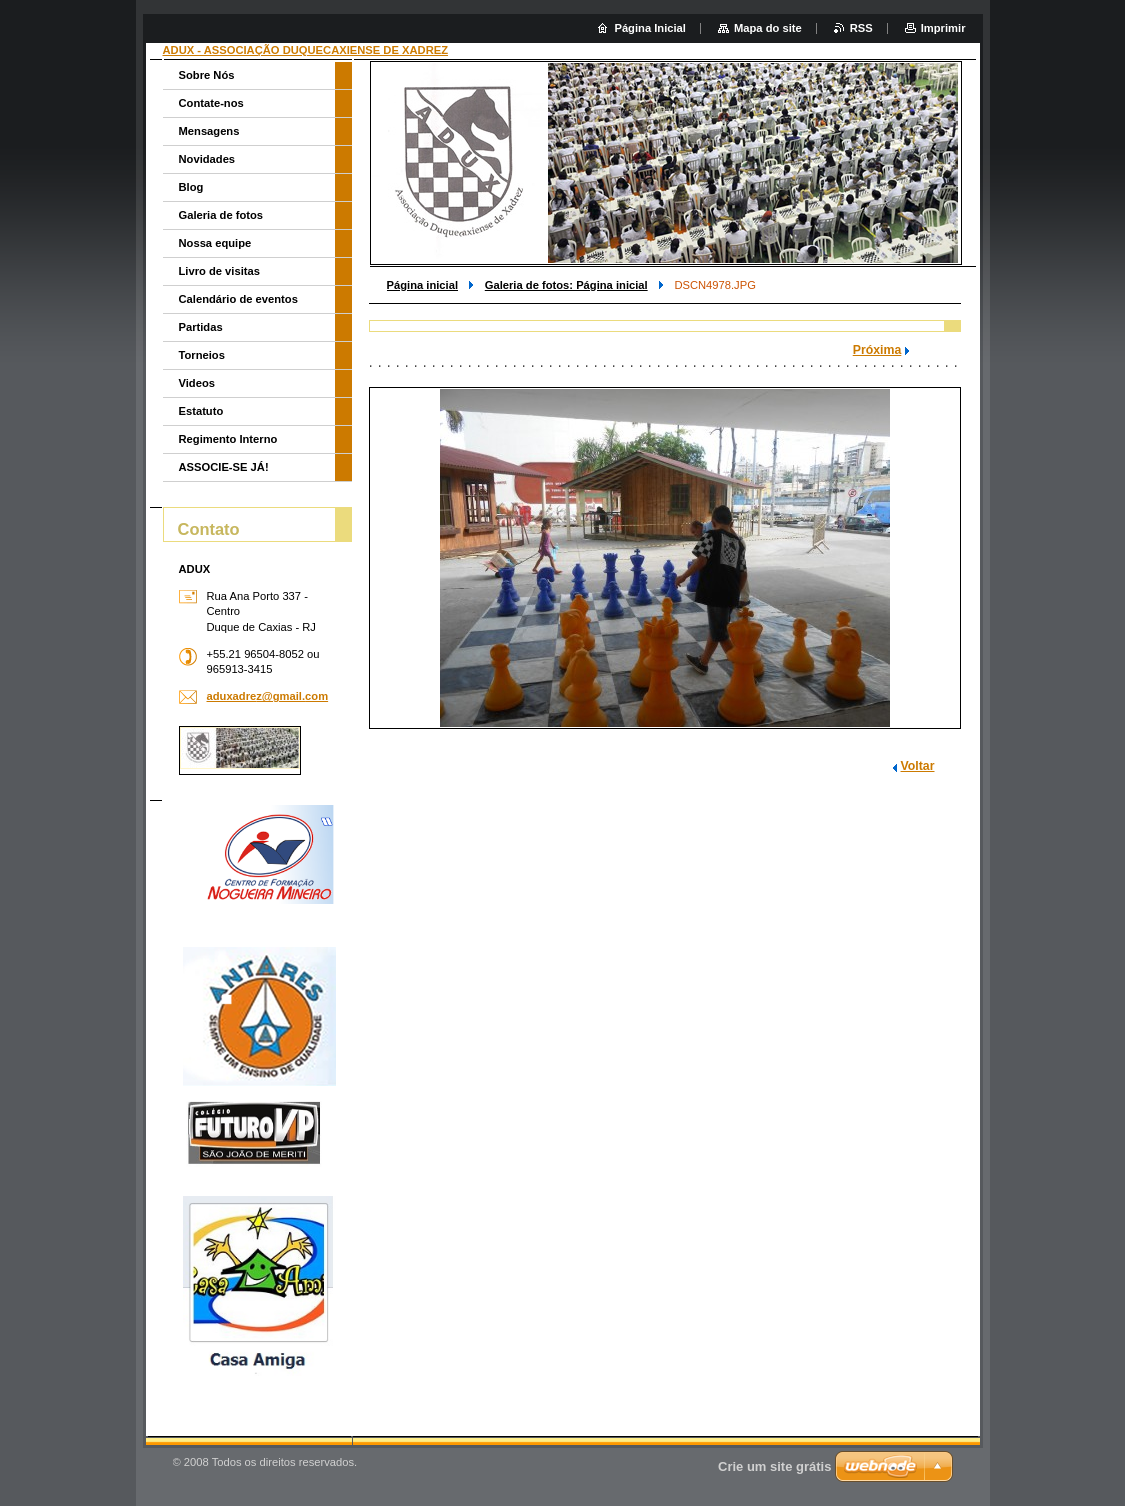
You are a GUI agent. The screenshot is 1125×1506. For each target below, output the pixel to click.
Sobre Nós (207, 75)
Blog (191, 187)
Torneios (202, 355)
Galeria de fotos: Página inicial (566, 285)
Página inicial (423, 285)
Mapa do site (768, 28)
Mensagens (209, 131)
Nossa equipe (215, 243)
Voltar (918, 766)
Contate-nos (211, 103)
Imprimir (943, 28)
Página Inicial (650, 28)
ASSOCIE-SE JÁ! (224, 467)
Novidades (207, 159)
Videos (197, 383)
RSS (861, 28)
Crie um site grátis (774, 1466)
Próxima (877, 350)
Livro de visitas (219, 271)
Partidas (201, 327)
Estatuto (201, 411)
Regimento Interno (228, 439)
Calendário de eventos (238, 299)
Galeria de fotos (221, 215)
